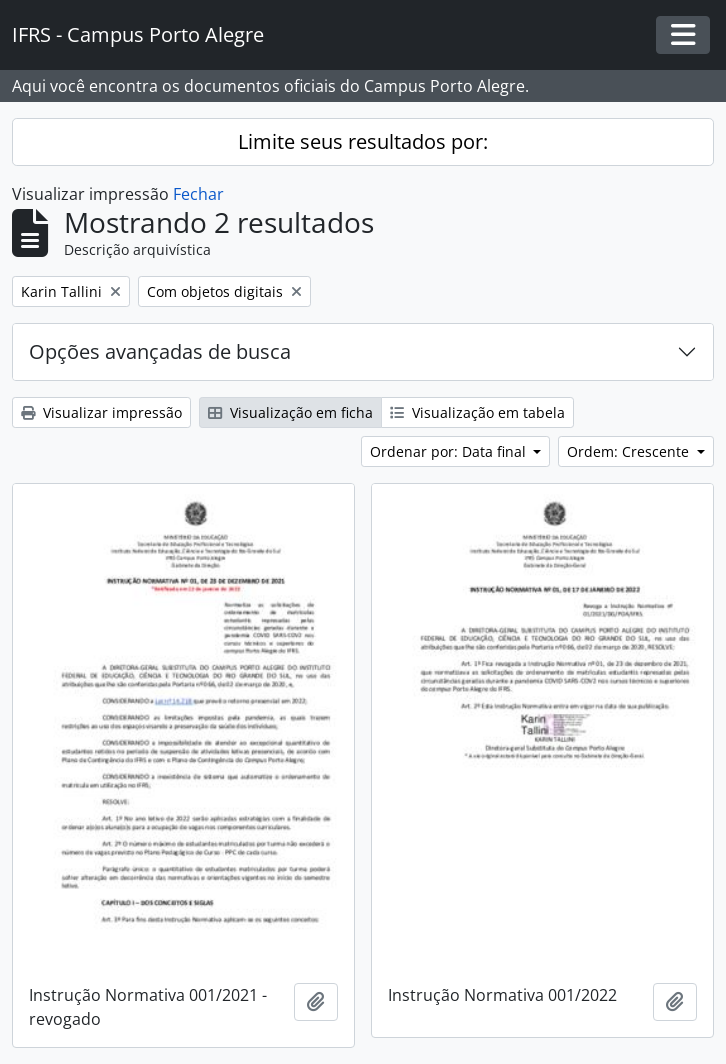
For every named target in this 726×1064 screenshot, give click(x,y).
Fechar (198, 194)
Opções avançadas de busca (160, 351)
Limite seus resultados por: (363, 141)
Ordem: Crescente (630, 451)
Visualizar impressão (101, 412)
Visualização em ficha (290, 412)
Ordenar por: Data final (450, 451)
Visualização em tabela (477, 412)
